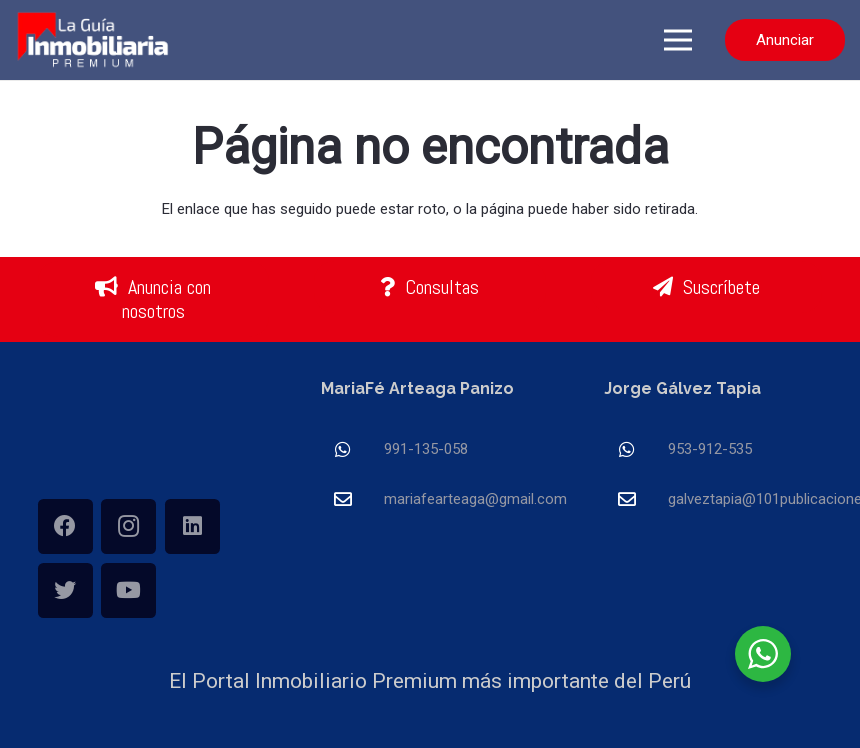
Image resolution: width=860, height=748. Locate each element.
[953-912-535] (636, 449)
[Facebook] (65, 526)
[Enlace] (94, 40)
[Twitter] (65, 590)
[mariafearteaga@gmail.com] (353, 499)
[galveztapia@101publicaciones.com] (636, 499)
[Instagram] (128, 526)
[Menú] (678, 40)
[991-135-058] (353, 449)
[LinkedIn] (192, 526)
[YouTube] (128, 590)
